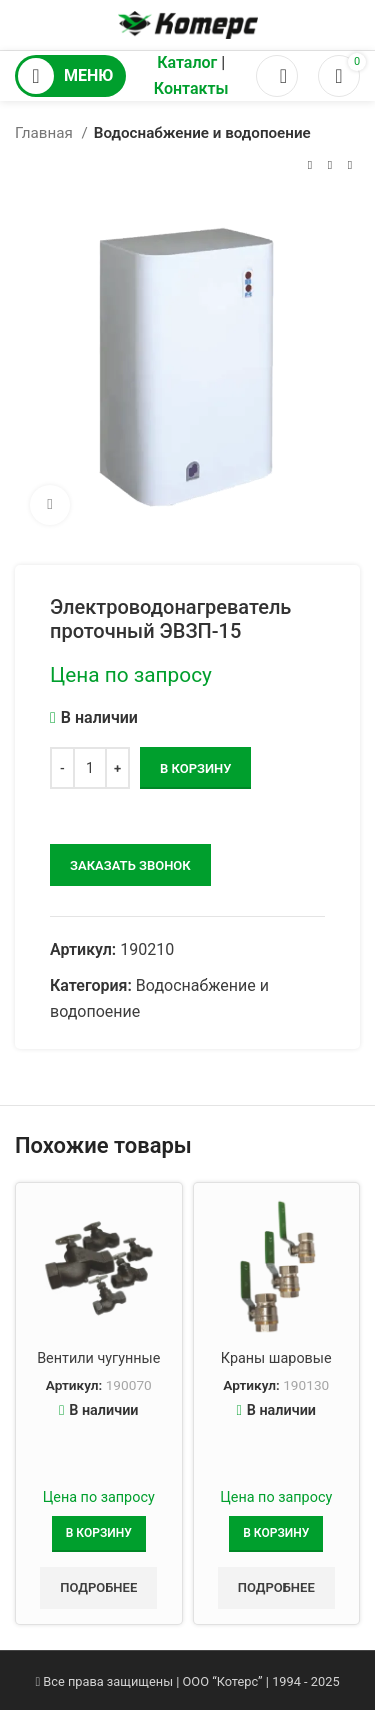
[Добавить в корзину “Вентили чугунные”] (99, 1534)
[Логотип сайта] (188, 23)
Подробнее (98, 1587)
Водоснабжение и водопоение (202, 133)
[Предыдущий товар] (310, 165)
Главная (46, 133)
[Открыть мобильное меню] (70, 76)
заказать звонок (130, 865)
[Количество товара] (90, 768)
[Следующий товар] (350, 165)
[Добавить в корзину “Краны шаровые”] (276, 1534)
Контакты (191, 88)
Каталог (187, 62)
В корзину (195, 768)
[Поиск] (277, 76)
